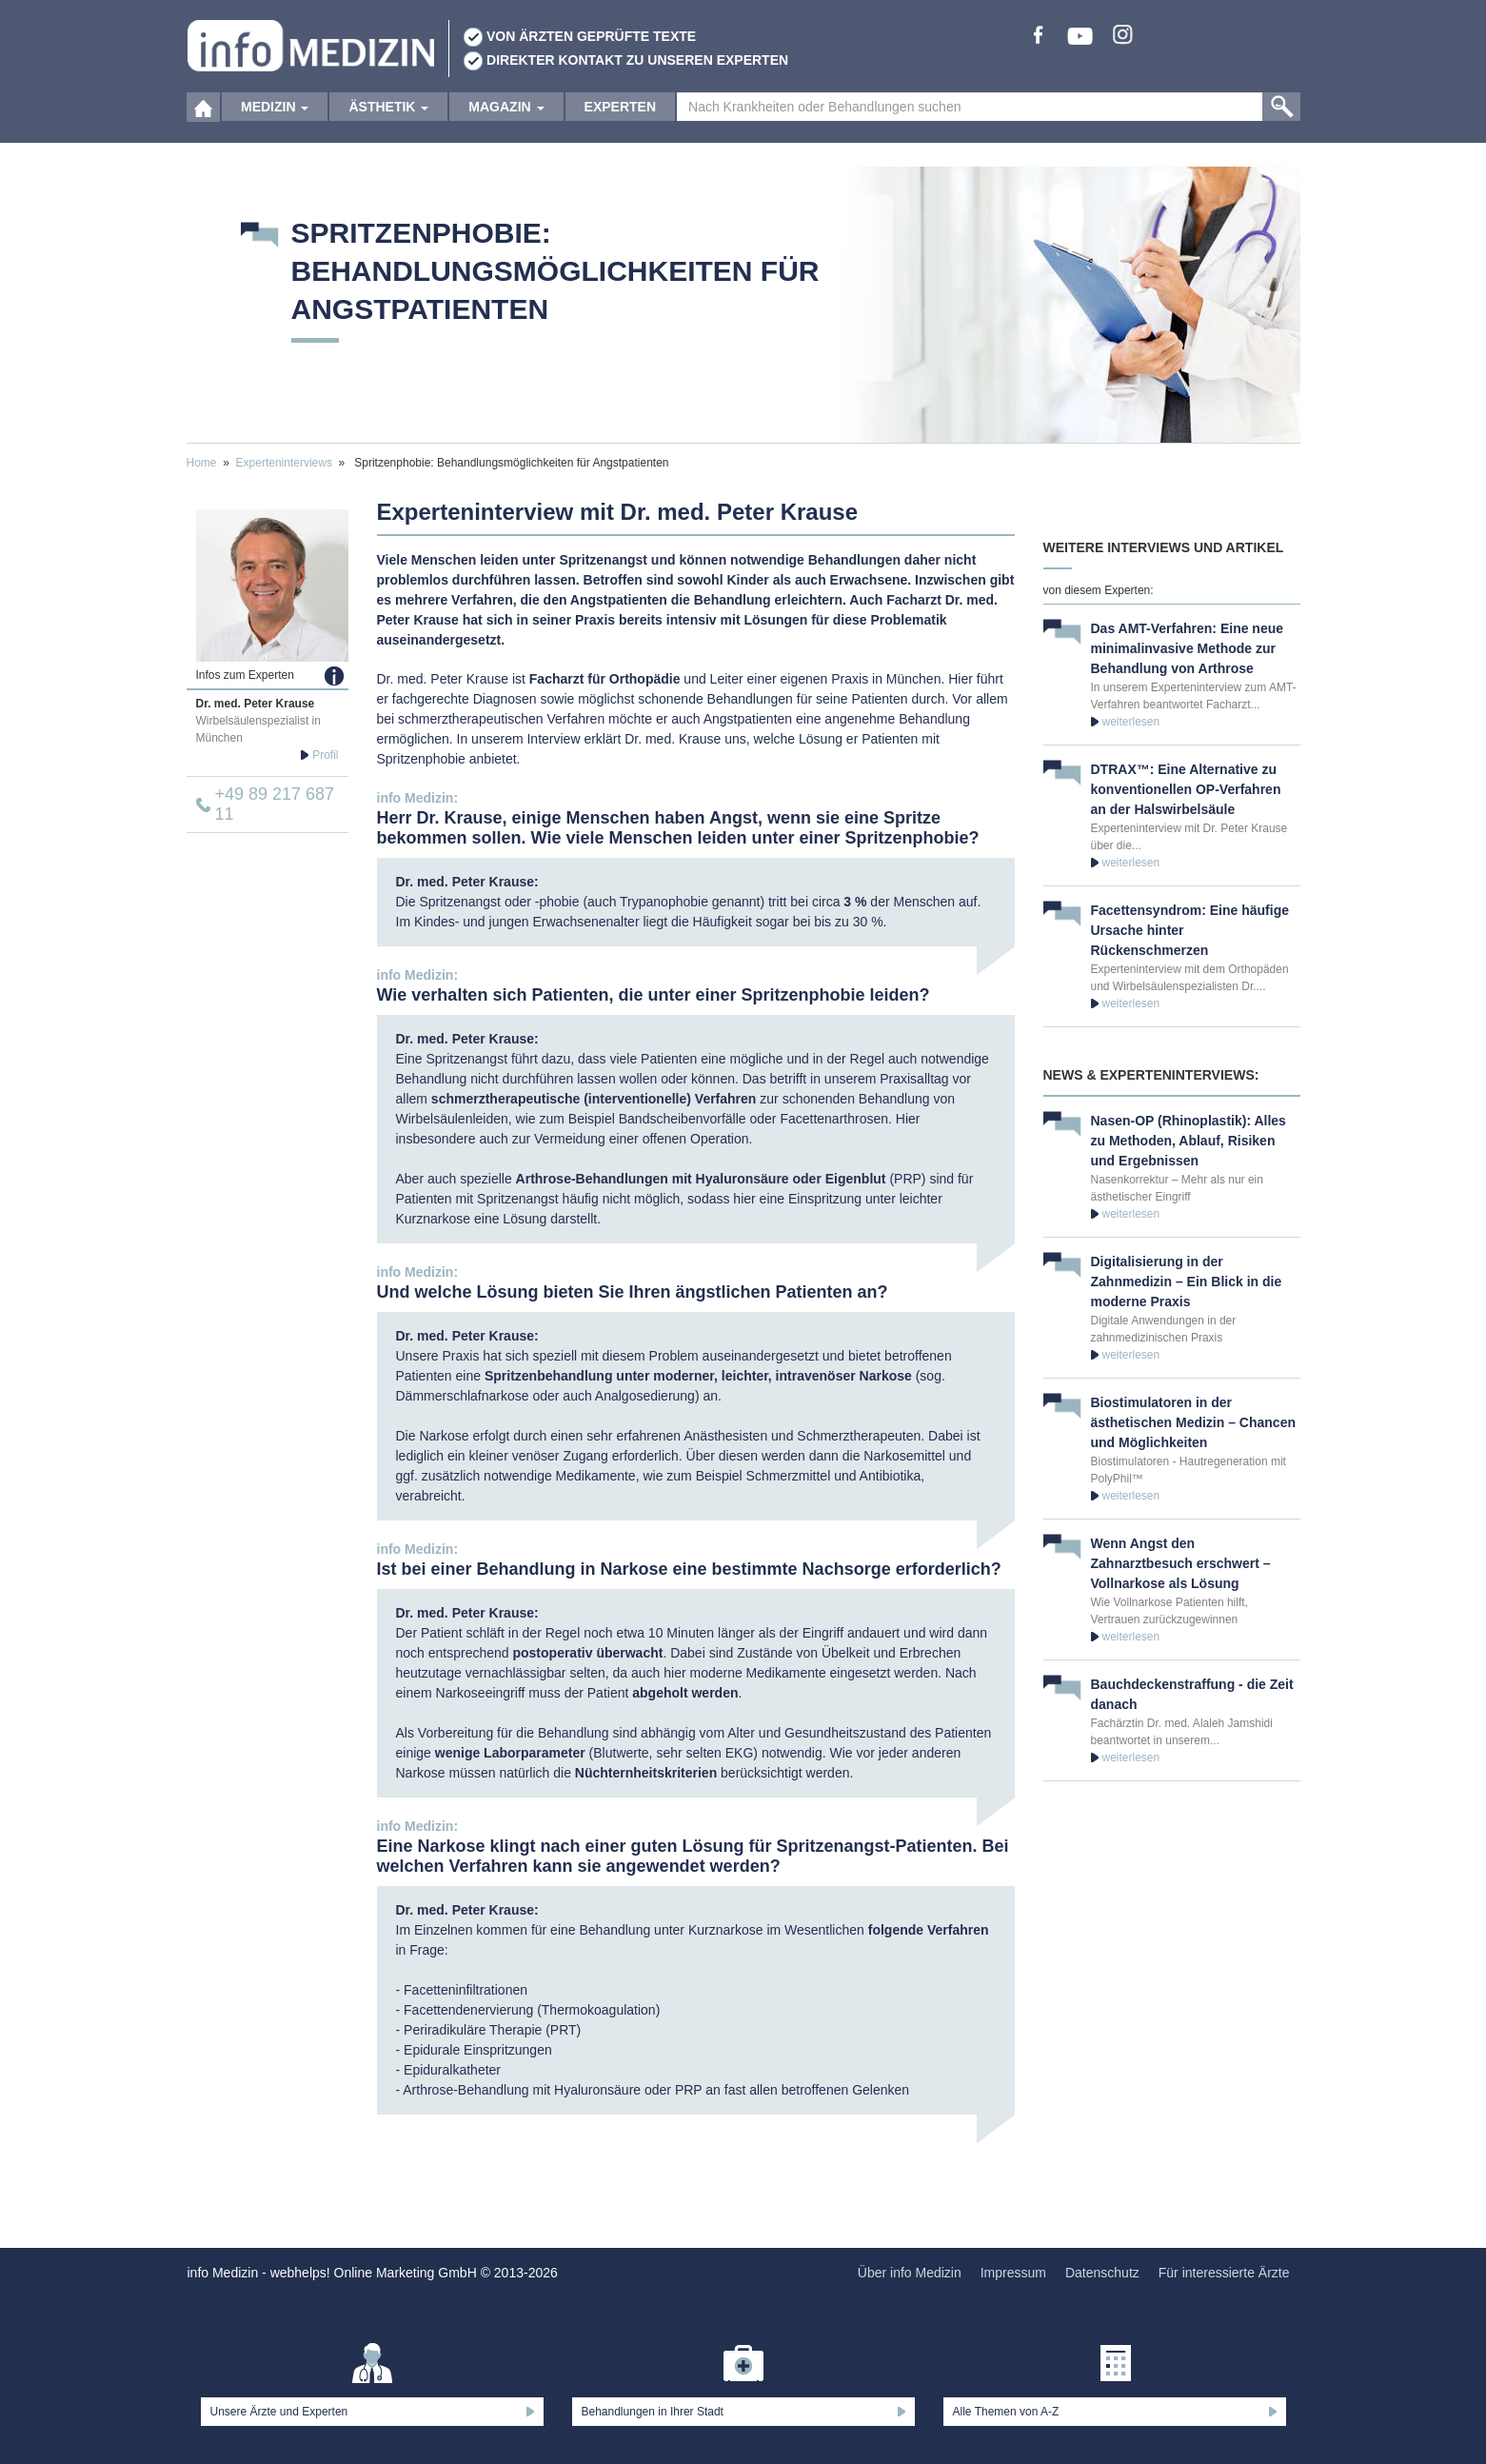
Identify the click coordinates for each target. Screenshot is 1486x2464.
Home (202, 462)
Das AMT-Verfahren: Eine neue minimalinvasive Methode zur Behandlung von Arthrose (1187, 648)
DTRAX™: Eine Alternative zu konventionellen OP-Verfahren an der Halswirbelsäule (1186, 789)
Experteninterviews (284, 462)
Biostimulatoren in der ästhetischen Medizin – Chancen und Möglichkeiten (1194, 1422)
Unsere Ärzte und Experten (279, 2411)
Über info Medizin (909, 2272)
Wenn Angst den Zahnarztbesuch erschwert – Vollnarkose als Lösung (1181, 1563)
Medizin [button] (274, 123)
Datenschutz (1102, 2272)
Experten (620, 123)
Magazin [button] (506, 123)
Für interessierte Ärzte (1224, 2272)
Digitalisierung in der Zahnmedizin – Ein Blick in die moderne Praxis (1186, 1281)
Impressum (1013, 2272)
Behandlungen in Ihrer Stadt (652, 2411)
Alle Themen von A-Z (1006, 2411)
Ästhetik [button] (388, 123)
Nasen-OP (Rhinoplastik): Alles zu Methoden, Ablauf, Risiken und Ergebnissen (1188, 1140)
